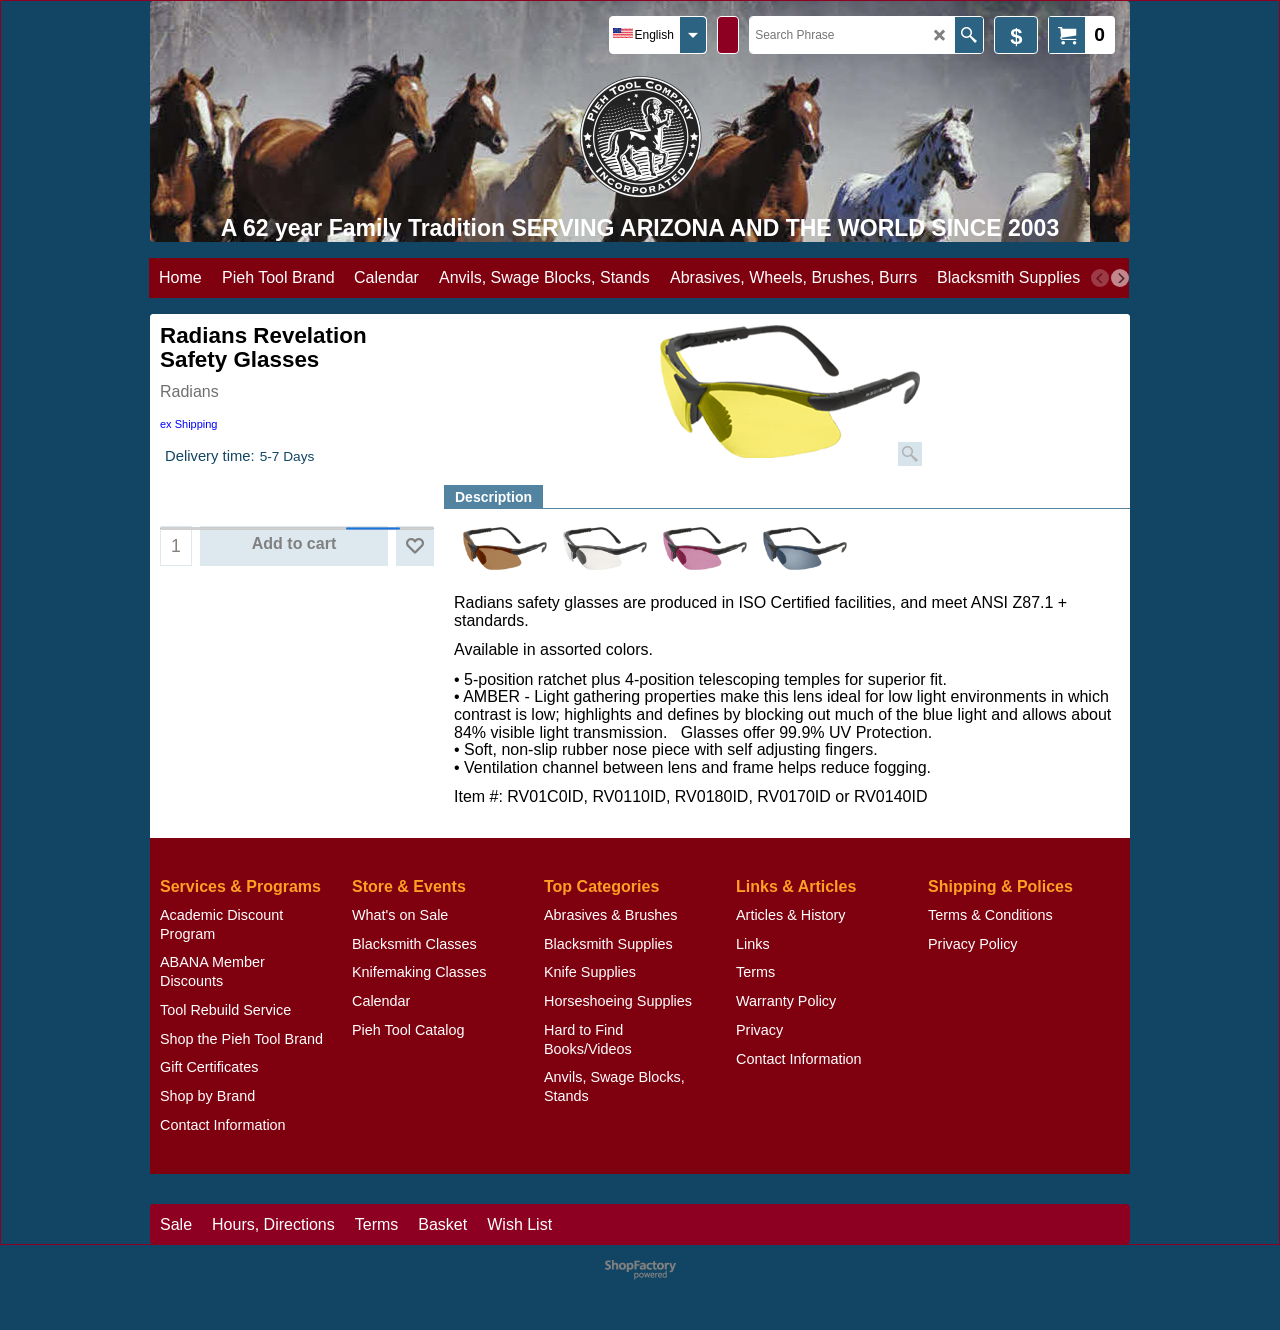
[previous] (1100, 278)
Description (493, 497)
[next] (1120, 278)
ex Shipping (189, 424)
